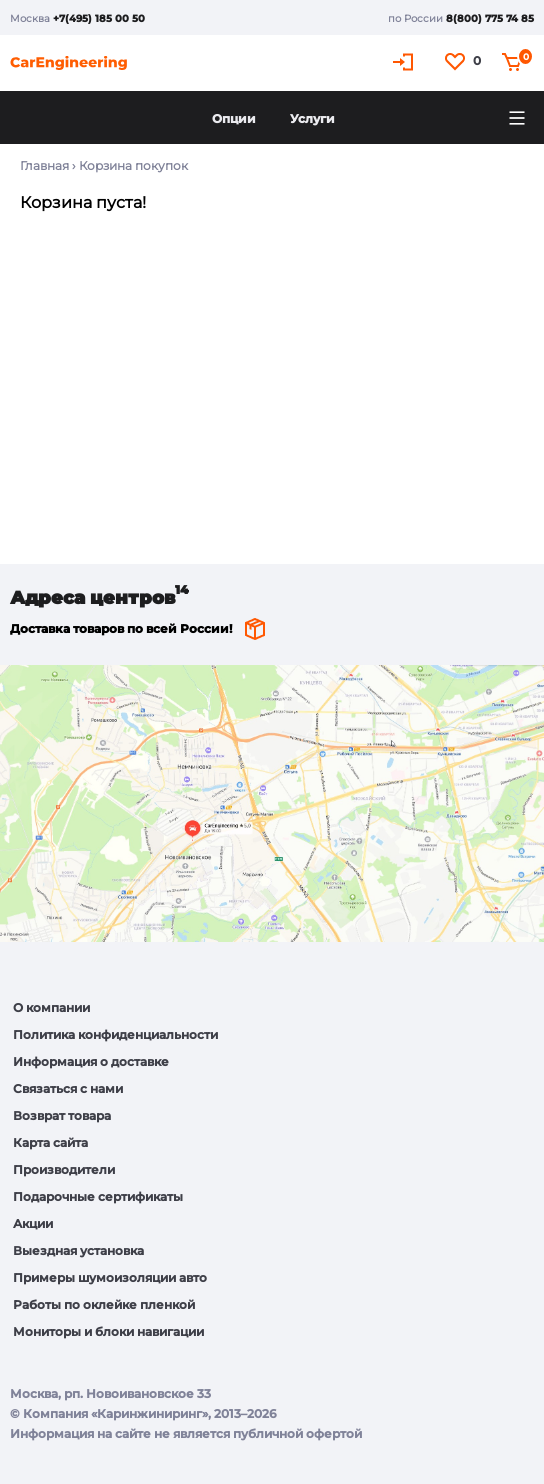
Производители (64, 1169)
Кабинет (406, 61)
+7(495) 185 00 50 (99, 18)
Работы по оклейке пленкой (104, 1304)
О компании (51, 1007)
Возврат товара (62, 1115)
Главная (44, 165)
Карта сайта (50, 1142)
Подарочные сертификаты (98, 1196)
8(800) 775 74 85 (490, 18)
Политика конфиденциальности (115, 1034)
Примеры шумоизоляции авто (110, 1277)
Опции (234, 118)
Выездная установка (78, 1250)
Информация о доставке (91, 1061)
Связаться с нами (68, 1088)
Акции (33, 1223)
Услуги (312, 118)
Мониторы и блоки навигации (108, 1331)
